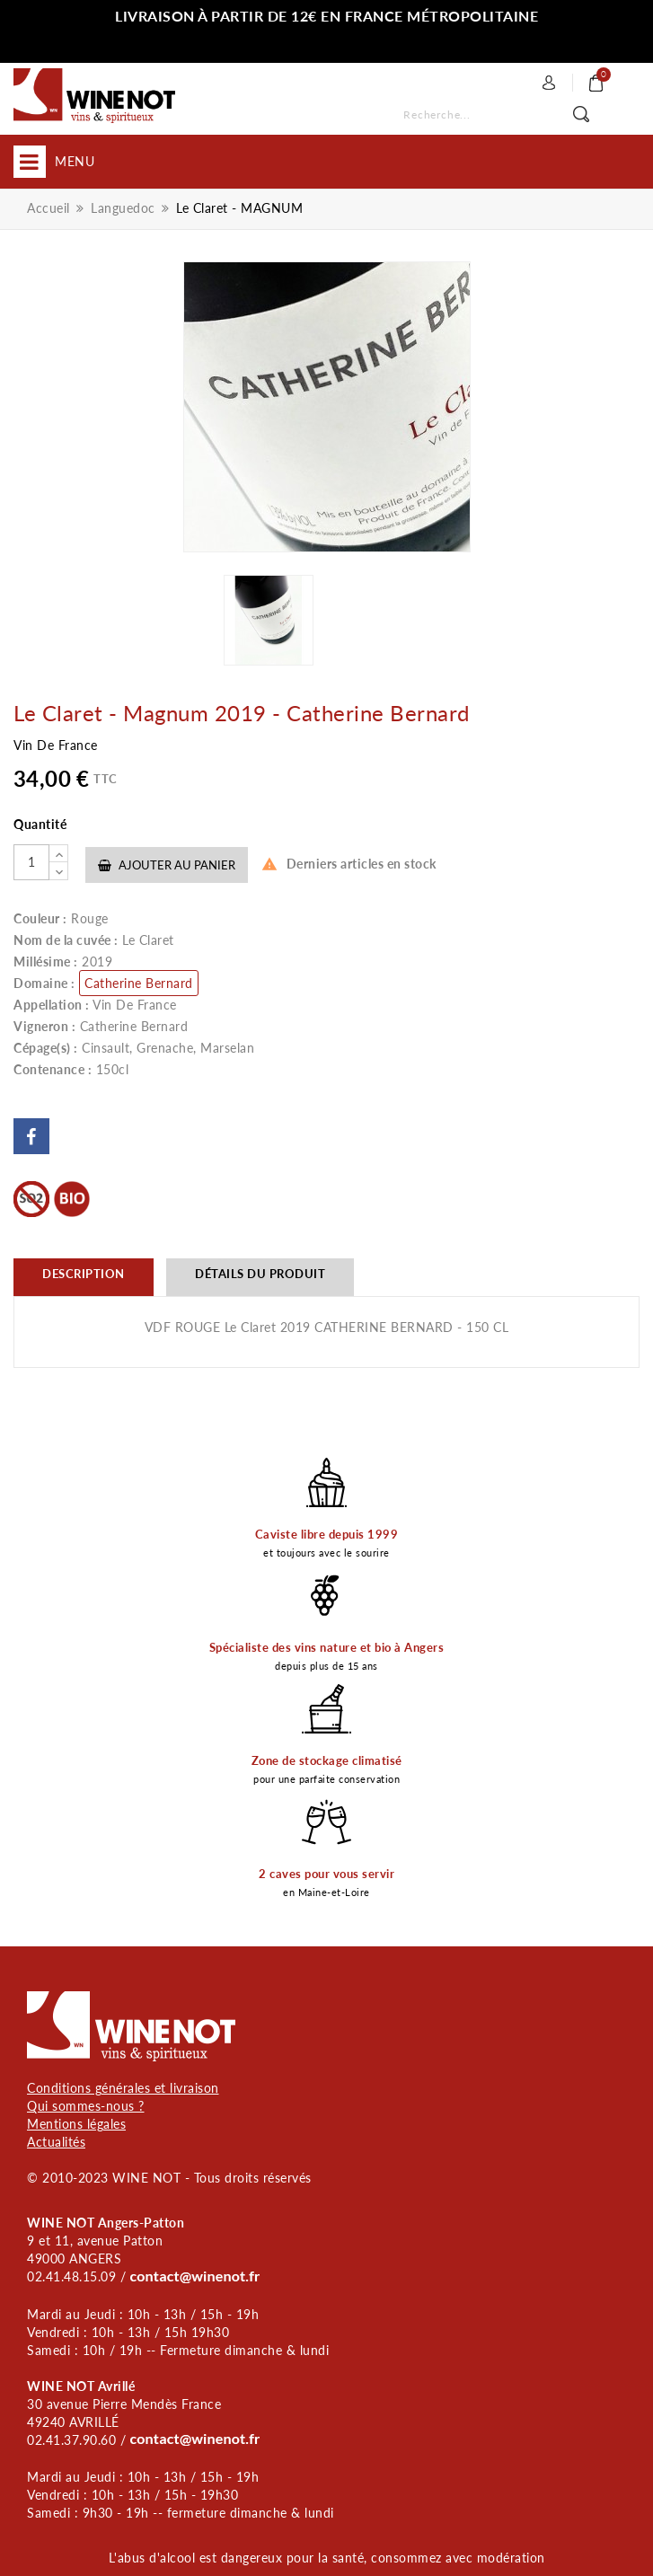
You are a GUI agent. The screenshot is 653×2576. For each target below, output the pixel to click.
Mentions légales (76, 2123)
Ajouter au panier (166, 865)
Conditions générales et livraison (123, 2087)
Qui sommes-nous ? (86, 2105)
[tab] (83, 1277)
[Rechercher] (507, 115)
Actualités (56, 2141)
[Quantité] (31, 862)
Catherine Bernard (138, 983)
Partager (31, 1136)
